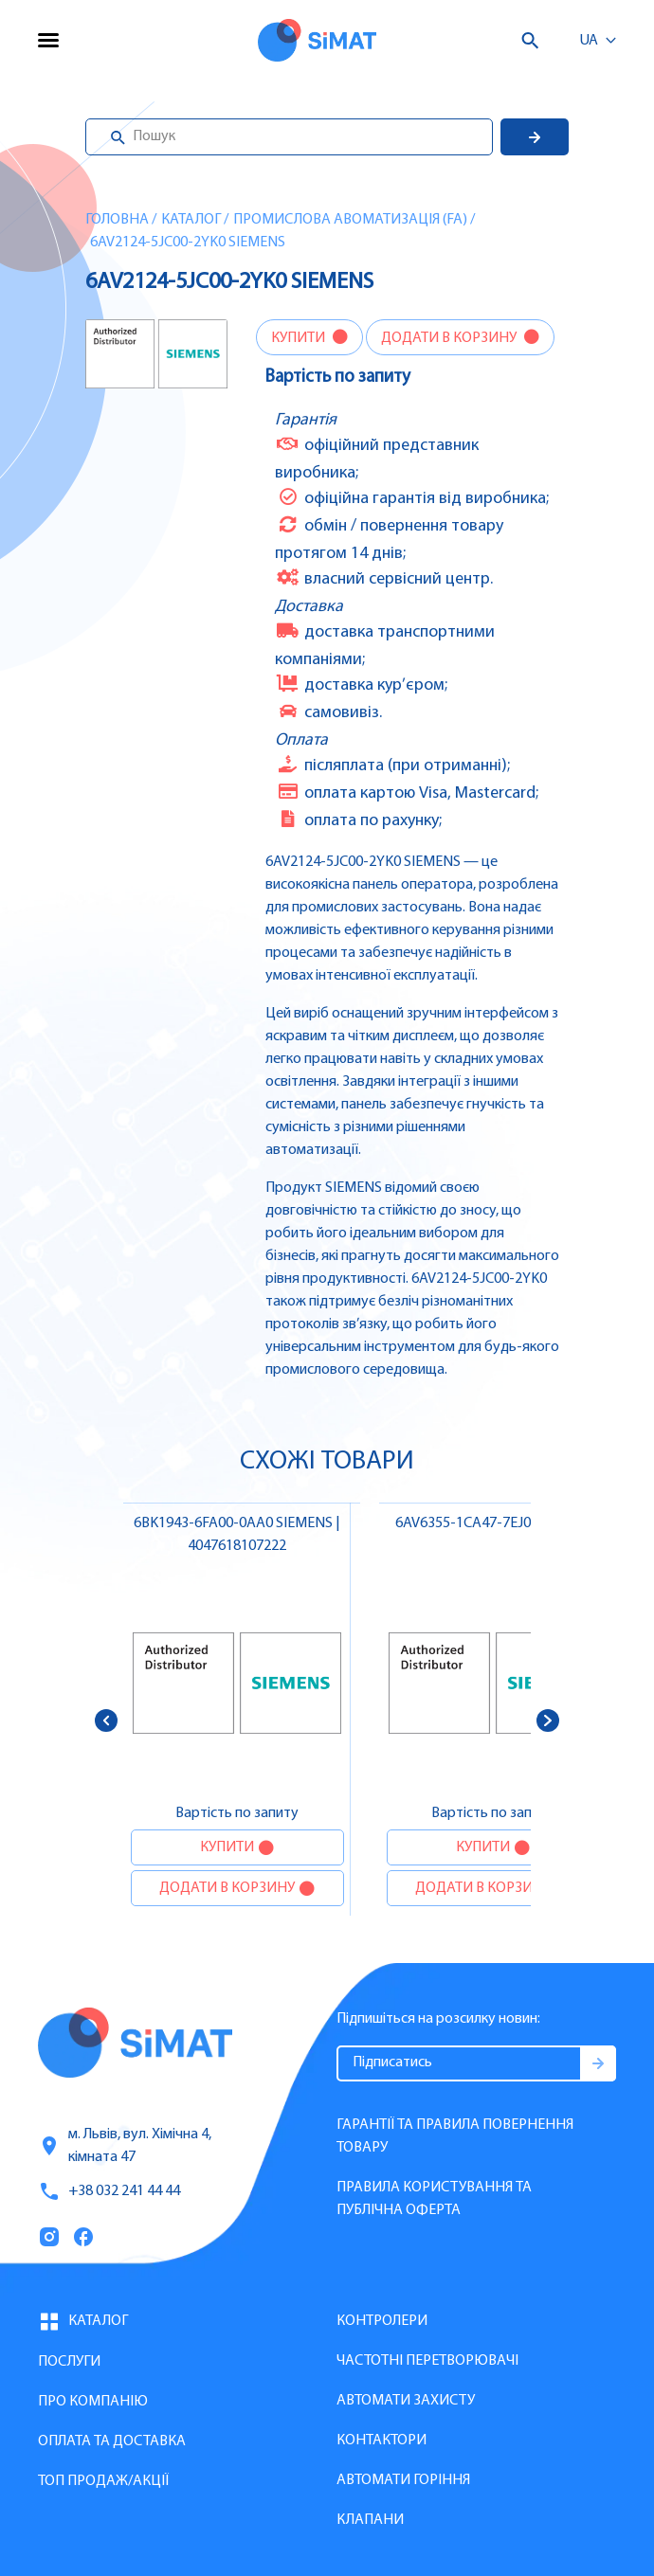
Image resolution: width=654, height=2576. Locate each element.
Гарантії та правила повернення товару (454, 2136)
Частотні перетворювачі (427, 2361)
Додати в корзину (450, 338)
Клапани (370, 2520)
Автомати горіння (403, 2480)
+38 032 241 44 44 (109, 2191)
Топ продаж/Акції (103, 2481)
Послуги (69, 2361)
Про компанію (93, 2401)
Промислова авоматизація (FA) (350, 219)
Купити (299, 338)
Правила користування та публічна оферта (434, 2199)
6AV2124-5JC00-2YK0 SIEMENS (187, 242)
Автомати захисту (405, 2400)
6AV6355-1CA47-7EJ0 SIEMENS (492, 1523)
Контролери (381, 2321)
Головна (117, 219)
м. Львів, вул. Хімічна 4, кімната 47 (124, 2146)
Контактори (381, 2440)
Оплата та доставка (112, 2441)
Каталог (191, 219)
